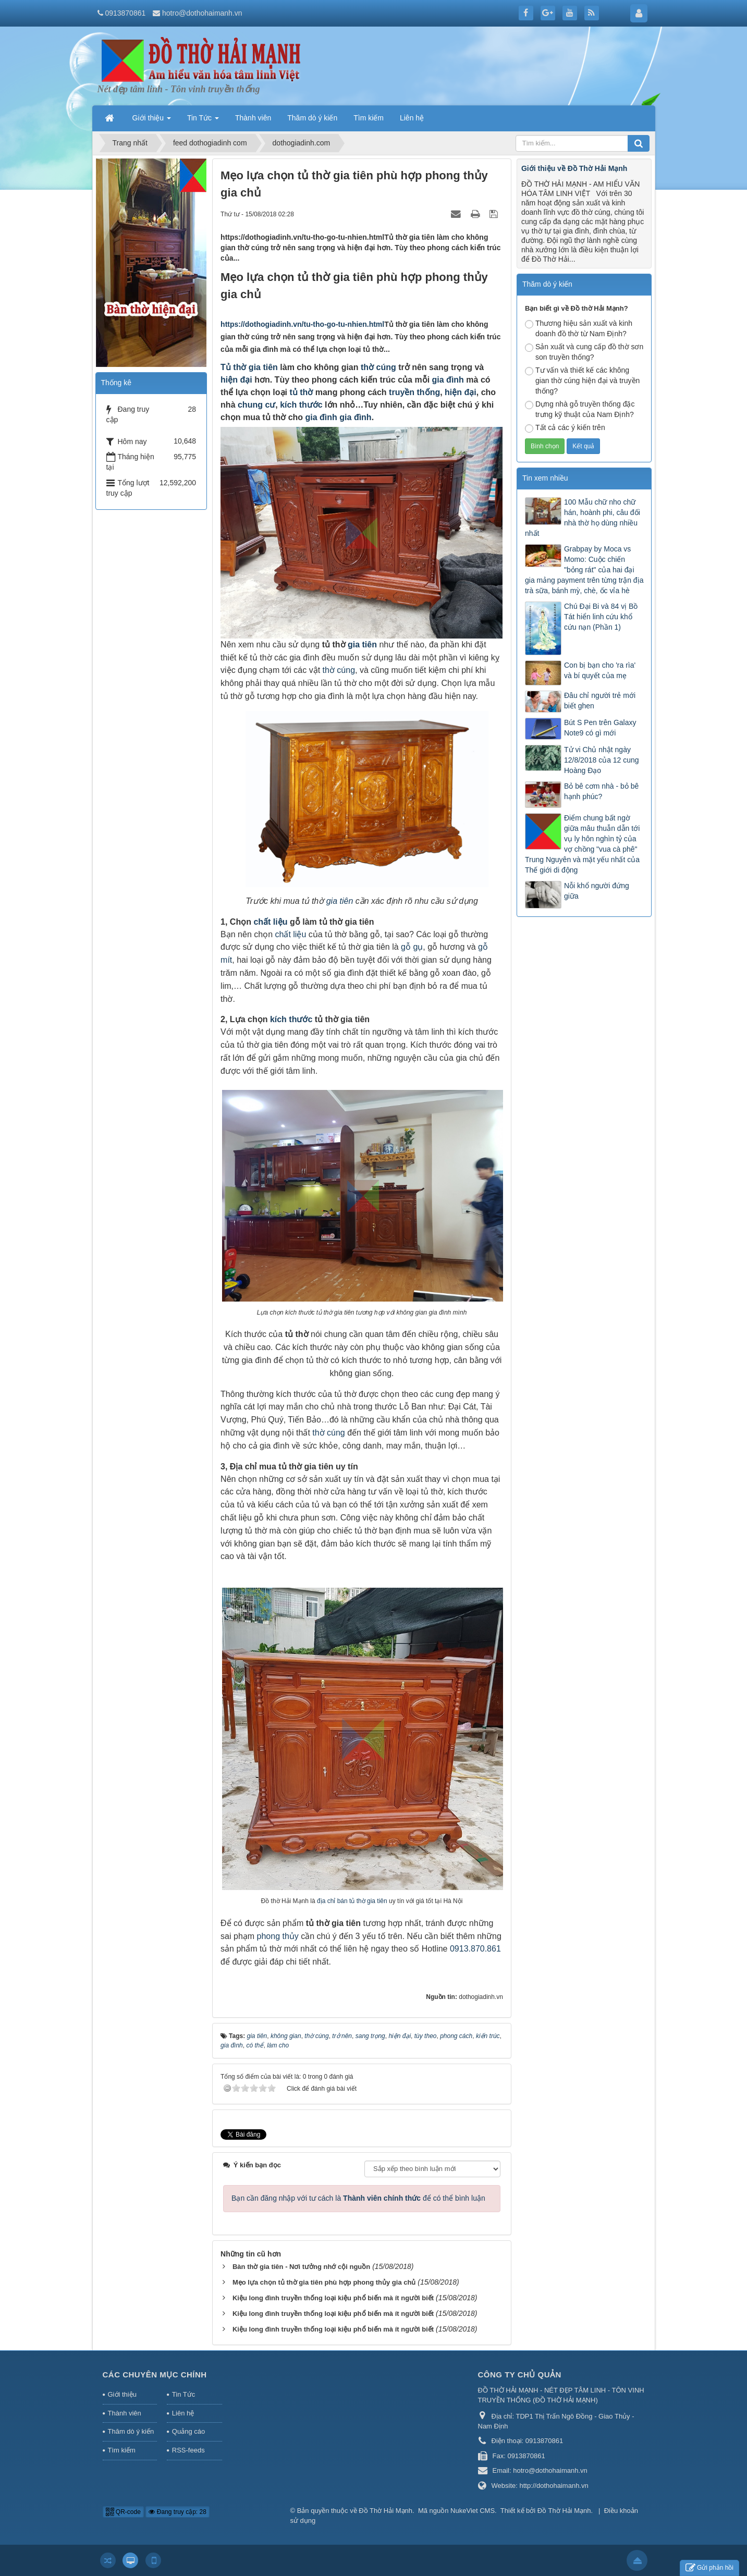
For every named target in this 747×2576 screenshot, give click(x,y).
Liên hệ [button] (412, 118)
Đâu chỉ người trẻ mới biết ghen (599, 700)
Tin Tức (183, 2394)
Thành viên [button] (253, 118)
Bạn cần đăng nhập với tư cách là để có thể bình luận (358, 2198)
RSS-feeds (188, 2450)
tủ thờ (301, 392)
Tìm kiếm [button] (368, 118)
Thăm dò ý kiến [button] (312, 118)
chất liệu (270, 921)
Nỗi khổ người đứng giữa (596, 890)
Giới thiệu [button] (151, 121)
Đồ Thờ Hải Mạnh (385, 2510)
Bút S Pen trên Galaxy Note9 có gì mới (600, 727)
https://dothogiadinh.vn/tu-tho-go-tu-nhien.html (302, 324)
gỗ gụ (412, 946)
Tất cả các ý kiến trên (565, 428)
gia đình (448, 379)
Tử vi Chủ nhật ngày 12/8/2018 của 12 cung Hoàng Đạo (601, 760)
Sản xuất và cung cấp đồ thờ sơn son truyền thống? (584, 351)
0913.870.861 (475, 1948)
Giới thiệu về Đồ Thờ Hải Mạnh (574, 168)
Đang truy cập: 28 (177, 2512)
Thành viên (124, 2413)
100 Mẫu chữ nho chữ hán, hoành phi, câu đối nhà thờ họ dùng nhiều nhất (582, 517)
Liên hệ (183, 2413)
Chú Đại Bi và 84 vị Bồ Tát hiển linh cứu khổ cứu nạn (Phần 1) (601, 616)
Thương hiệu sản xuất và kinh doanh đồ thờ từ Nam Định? (578, 328)
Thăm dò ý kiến (131, 2431)
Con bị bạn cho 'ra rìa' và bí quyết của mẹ (599, 670)
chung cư (256, 404)
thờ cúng (378, 367)
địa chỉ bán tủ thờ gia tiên (352, 1901)
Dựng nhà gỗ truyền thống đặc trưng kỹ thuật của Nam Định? (579, 409)
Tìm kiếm (122, 2450)
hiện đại (236, 379)
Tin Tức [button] (203, 121)
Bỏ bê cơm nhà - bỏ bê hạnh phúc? (601, 791)
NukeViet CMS (472, 2510)
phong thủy (278, 1936)
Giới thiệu (122, 2394)
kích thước (301, 404)
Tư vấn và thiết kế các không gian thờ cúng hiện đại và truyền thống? (582, 380)
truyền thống (414, 392)
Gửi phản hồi (709, 2568)
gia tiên (261, 367)
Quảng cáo (188, 2431)
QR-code (123, 2512)
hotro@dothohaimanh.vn (202, 13)
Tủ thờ (233, 367)
